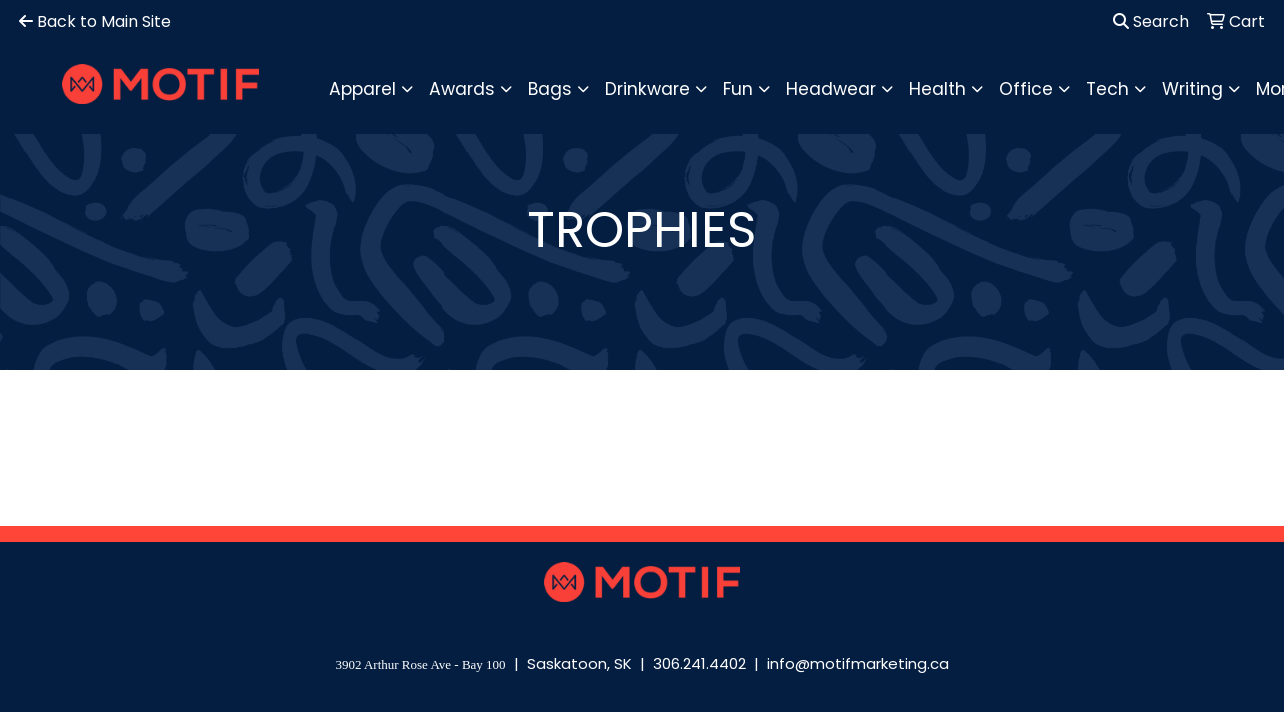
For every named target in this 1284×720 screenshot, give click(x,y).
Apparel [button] (362, 89)
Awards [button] (462, 89)
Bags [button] (550, 89)
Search (1151, 21)
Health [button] (937, 89)
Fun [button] (738, 89)
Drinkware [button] (647, 89)
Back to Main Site (95, 21)
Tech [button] (1107, 89)
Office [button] (1026, 89)
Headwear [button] (831, 89)
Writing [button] (1192, 89)
